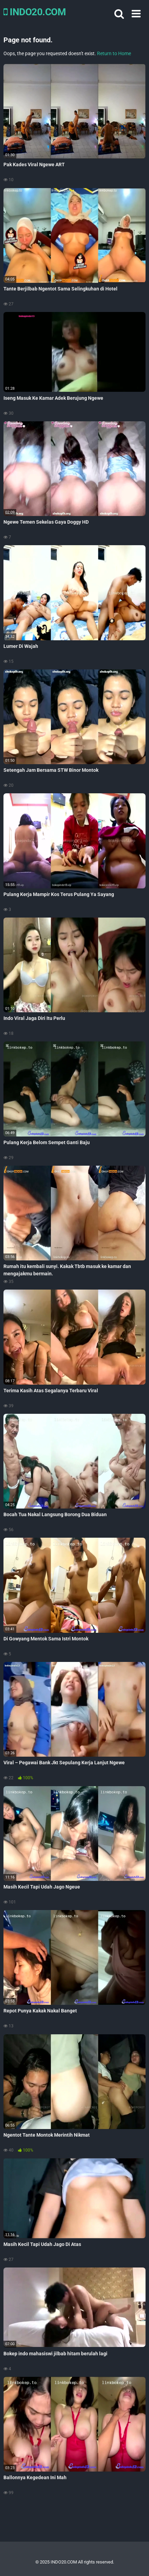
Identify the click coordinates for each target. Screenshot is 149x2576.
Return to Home (114, 53)
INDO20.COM (34, 12)
